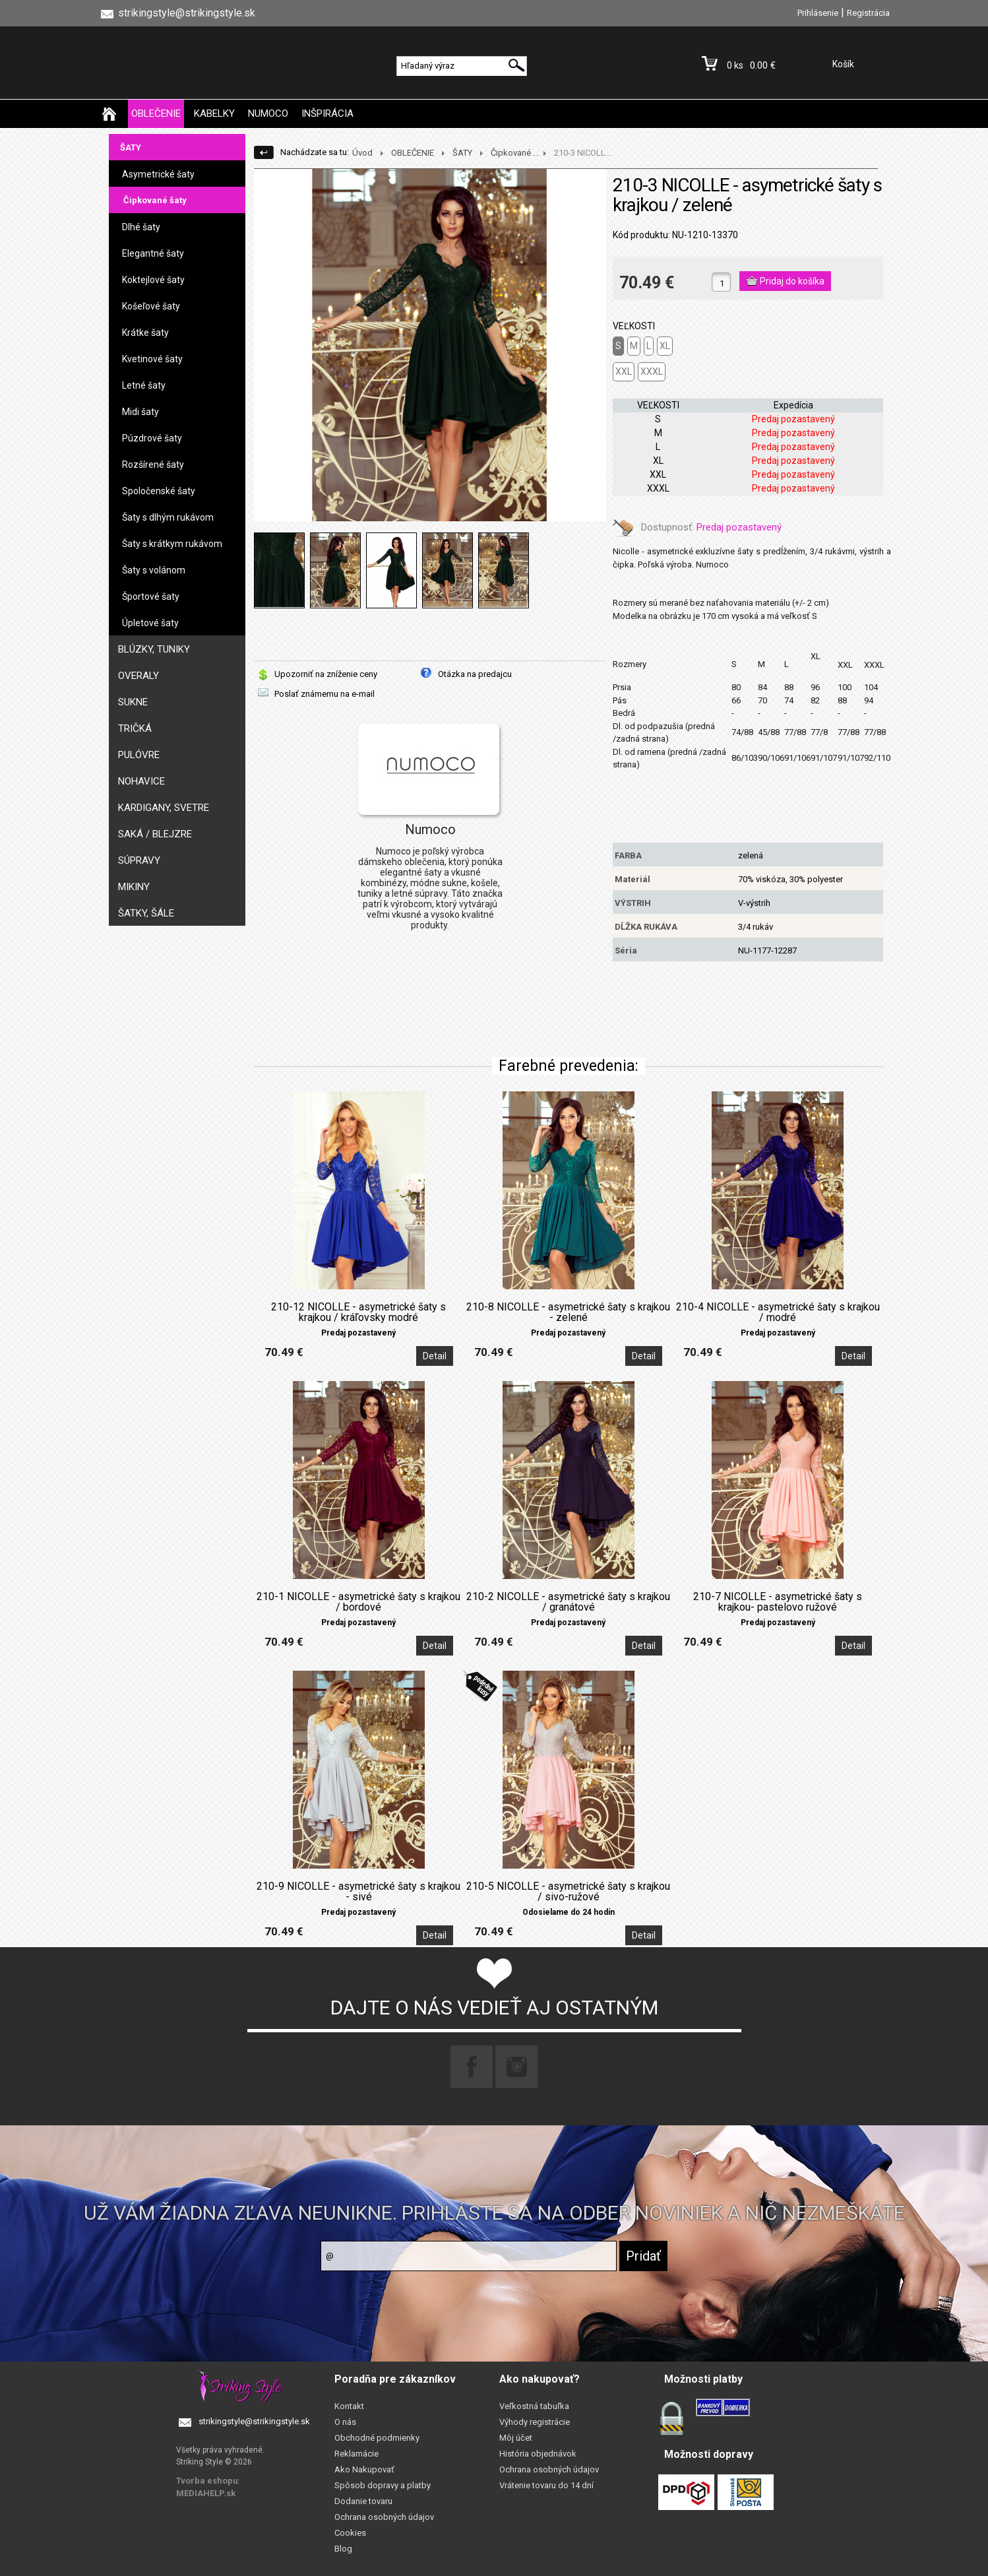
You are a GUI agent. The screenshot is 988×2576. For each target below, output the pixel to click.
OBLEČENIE (156, 113)
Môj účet (515, 2438)
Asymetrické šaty (158, 174)
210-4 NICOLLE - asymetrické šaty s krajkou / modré (778, 1312)
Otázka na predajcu (475, 674)
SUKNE (133, 702)
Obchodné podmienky (376, 2438)
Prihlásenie (817, 13)
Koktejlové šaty (153, 279)
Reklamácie (356, 2454)
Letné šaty (144, 385)
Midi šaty (140, 411)
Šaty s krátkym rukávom (172, 543)
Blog (343, 2549)
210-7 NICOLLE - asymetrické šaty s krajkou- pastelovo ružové (777, 1602)
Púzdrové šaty (152, 438)
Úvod (362, 153)
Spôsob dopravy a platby (382, 2485)
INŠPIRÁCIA (327, 113)
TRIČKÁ (135, 728)
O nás (345, 2422)
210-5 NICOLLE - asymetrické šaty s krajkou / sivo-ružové (568, 1891)
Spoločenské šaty (158, 491)
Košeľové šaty (151, 306)
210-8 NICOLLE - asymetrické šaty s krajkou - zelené (568, 1312)
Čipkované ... (515, 153)
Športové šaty (150, 596)
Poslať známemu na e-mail (324, 694)
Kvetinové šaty (152, 359)
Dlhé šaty (141, 227)
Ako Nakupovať (364, 2469)
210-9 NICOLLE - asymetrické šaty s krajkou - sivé (358, 1891)
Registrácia (868, 13)
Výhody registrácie (534, 2422)
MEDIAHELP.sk (205, 2493)
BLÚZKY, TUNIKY (154, 649)
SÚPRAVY (139, 860)
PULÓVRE (139, 755)
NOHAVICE (141, 781)
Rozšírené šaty (153, 464)
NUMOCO (268, 113)
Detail (435, 1356)
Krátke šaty (145, 332)
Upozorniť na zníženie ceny (325, 674)
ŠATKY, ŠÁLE (146, 913)
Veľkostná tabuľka (534, 2406)
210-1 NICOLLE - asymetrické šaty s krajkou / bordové (358, 1602)
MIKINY (134, 887)
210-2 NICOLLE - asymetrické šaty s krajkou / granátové (568, 1602)
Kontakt (349, 2406)
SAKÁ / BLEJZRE (155, 834)
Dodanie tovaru (363, 2501)
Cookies (350, 2533)
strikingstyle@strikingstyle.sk (254, 2421)
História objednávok (537, 2454)
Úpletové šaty (150, 623)
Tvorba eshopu (207, 2481)
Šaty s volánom (153, 570)
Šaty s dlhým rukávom (168, 517)
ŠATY (130, 147)
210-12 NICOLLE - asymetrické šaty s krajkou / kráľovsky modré (358, 1312)
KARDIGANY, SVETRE (163, 808)
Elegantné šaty (153, 253)
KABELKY (214, 113)
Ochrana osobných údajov (384, 2517)
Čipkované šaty (155, 200)
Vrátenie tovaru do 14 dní (546, 2485)
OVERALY (138, 676)
